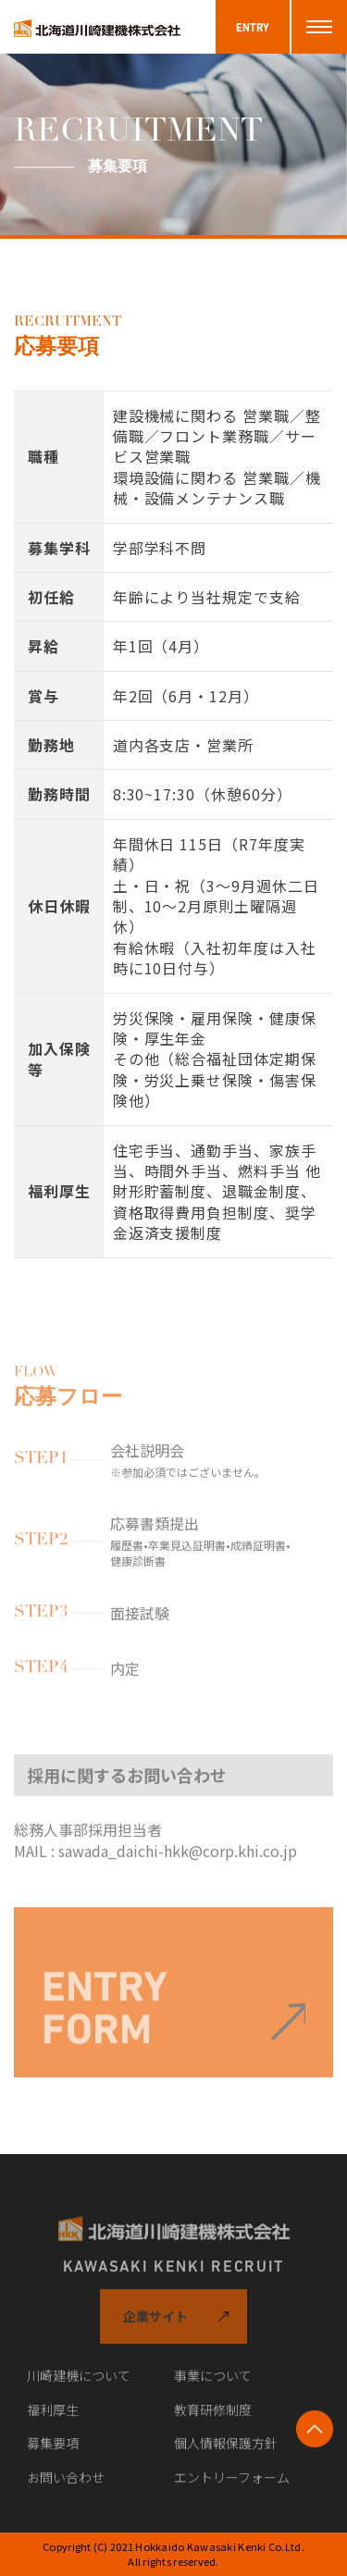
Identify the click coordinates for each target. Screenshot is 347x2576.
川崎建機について (78, 2384)
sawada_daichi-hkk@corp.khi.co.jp (177, 1859)
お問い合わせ (66, 2486)
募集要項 (53, 2451)
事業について (213, 2384)
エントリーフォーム (232, 2486)
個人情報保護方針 (226, 2451)
